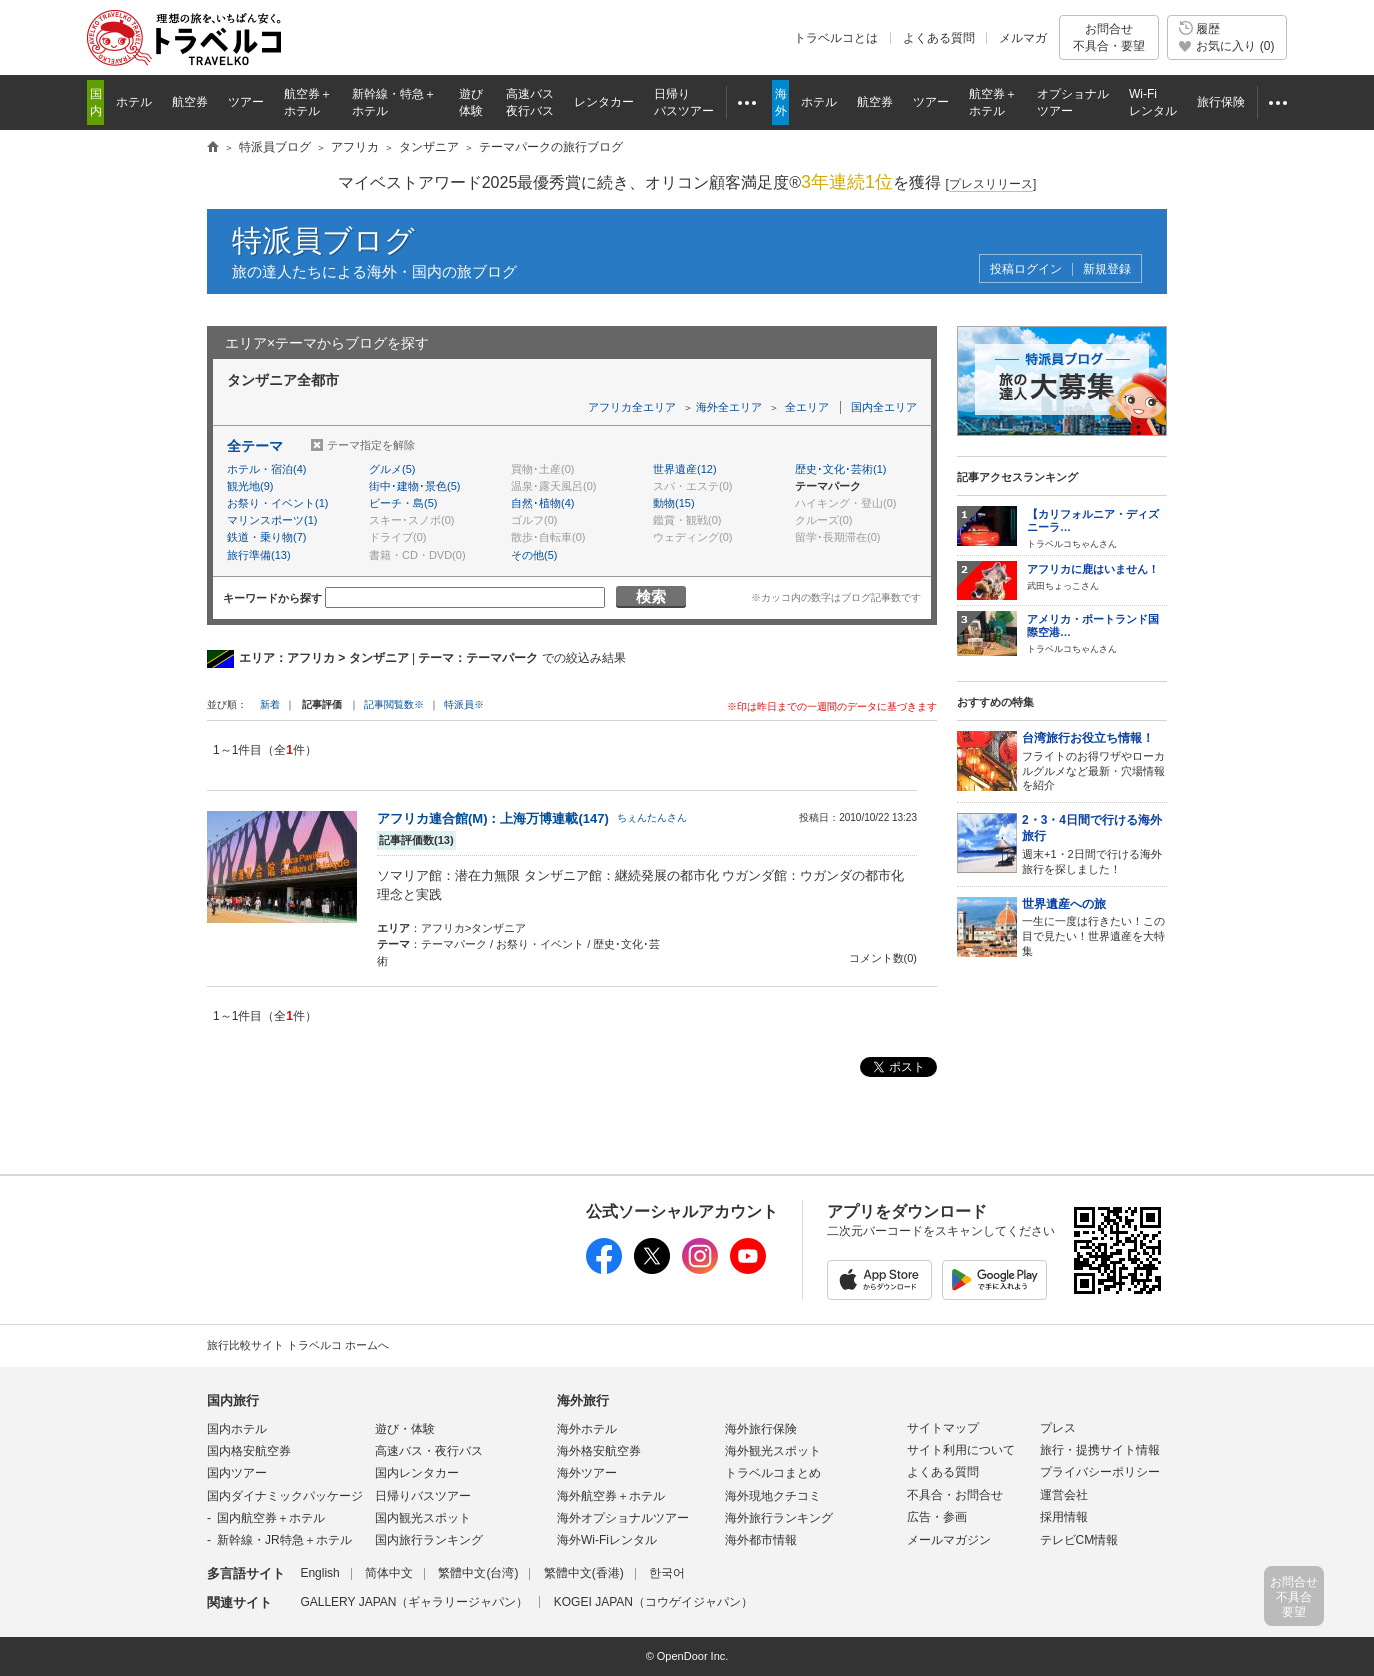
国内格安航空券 (249, 1451)
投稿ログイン (1026, 269)
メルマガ (1023, 38)
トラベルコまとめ (773, 1473)
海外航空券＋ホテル (611, 1496)
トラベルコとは (836, 38)
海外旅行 (583, 1400)
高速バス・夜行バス (429, 1451)
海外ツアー (587, 1473)
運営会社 (1064, 1495)
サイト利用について (961, 1450)
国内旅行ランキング (429, 1540)
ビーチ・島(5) (403, 503)
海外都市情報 (761, 1540)
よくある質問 (939, 38)
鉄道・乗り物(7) (266, 537)
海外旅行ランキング (779, 1518)
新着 (271, 704)
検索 (651, 596)
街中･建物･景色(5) (414, 486)
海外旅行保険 (761, 1429)
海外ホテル (587, 1429)
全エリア (807, 407)
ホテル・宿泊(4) (266, 469)
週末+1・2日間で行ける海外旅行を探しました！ (1094, 843)
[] (991, 184)
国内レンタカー (417, 1473)
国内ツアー (237, 1473)
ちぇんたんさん (652, 817)
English (319, 1573)
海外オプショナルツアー (623, 1518)
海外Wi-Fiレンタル (607, 1540)
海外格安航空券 (599, 1451)
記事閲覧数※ (394, 704)
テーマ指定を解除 (371, 445)
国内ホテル (237, 1429)
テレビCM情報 (1079, 1540)
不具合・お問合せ (955, 1495)
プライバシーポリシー (1100, 1472)
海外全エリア (729, 407)
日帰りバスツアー (423, 1496)
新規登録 (1107, 269)
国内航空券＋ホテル (271, 1518)
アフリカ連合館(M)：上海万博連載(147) (493, 818)
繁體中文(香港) (584, 1573)
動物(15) (674, 503)
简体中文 (389, 1573)
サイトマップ (943, 1428)
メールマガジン (949, 1540)
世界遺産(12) (685, 469)
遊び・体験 (405, 1429)
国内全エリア (884, 407)
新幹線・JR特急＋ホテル (284, 1540)
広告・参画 (937, 1517)
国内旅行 (233, 1400)
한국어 (667, 1573)
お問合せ (1109, 37)
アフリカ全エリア (632, 407)
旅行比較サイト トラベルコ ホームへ (298, 1345)
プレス (1058, 1428)
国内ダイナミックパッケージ (285, 1496)
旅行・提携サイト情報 (1100, 1450)
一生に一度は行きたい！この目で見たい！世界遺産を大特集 (1094, 926)
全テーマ (255, 446)
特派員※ (464, 704)
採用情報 (1064, 1517)
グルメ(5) (392, 469)
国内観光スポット (423, 1518)
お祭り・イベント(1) (277, 503)
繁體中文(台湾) (478, 1573)
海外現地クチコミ (773, 1496)
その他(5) (534, 555)
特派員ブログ (323, 240)
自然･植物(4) (542, 503)
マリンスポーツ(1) (272, 520)
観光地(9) (250, 486)
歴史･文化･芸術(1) (840, 469)
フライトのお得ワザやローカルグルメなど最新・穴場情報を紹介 (1094, 760)
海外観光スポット (773, 1451)
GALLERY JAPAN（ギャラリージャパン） (414, 1602)
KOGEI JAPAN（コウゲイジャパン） (653, 1602)
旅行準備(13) (259, 555)
